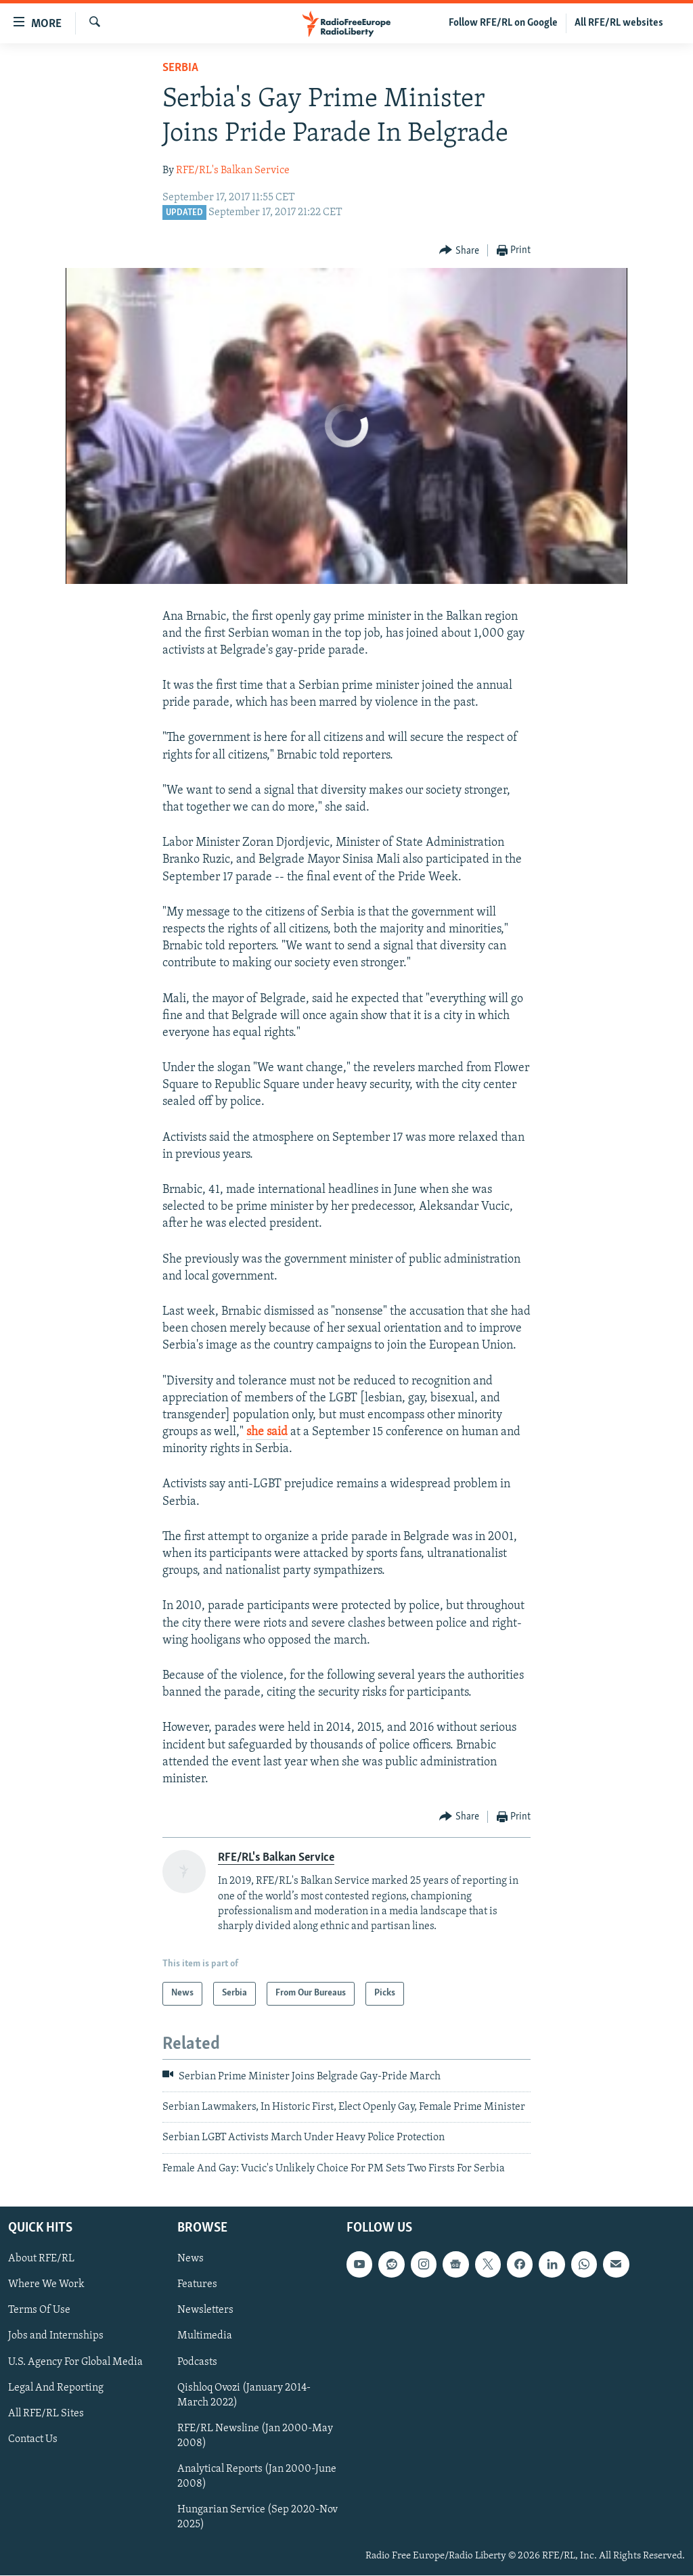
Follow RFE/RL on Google (503, 23)
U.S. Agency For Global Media (75, 2362)
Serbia (180, 68)
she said (267, 1432)
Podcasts (197, 2362)
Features (197, 2285)
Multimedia (204, 2336)
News (190, 2258)
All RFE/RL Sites (46, 2413)
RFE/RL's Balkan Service (233, 170)
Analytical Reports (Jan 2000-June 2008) (256, 2476)
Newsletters (205, 2310)
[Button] (459, 251)
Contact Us (33, 2439)
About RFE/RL (41, 2258)
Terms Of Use (39, 2310)
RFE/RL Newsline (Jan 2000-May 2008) (255, 2436)
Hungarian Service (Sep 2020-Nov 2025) (257, 2517)
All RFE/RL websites (619, 23)
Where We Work (46, 2285)
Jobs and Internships (56, 2336)
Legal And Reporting (56, 2387)
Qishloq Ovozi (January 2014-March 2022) (244, 2395)
